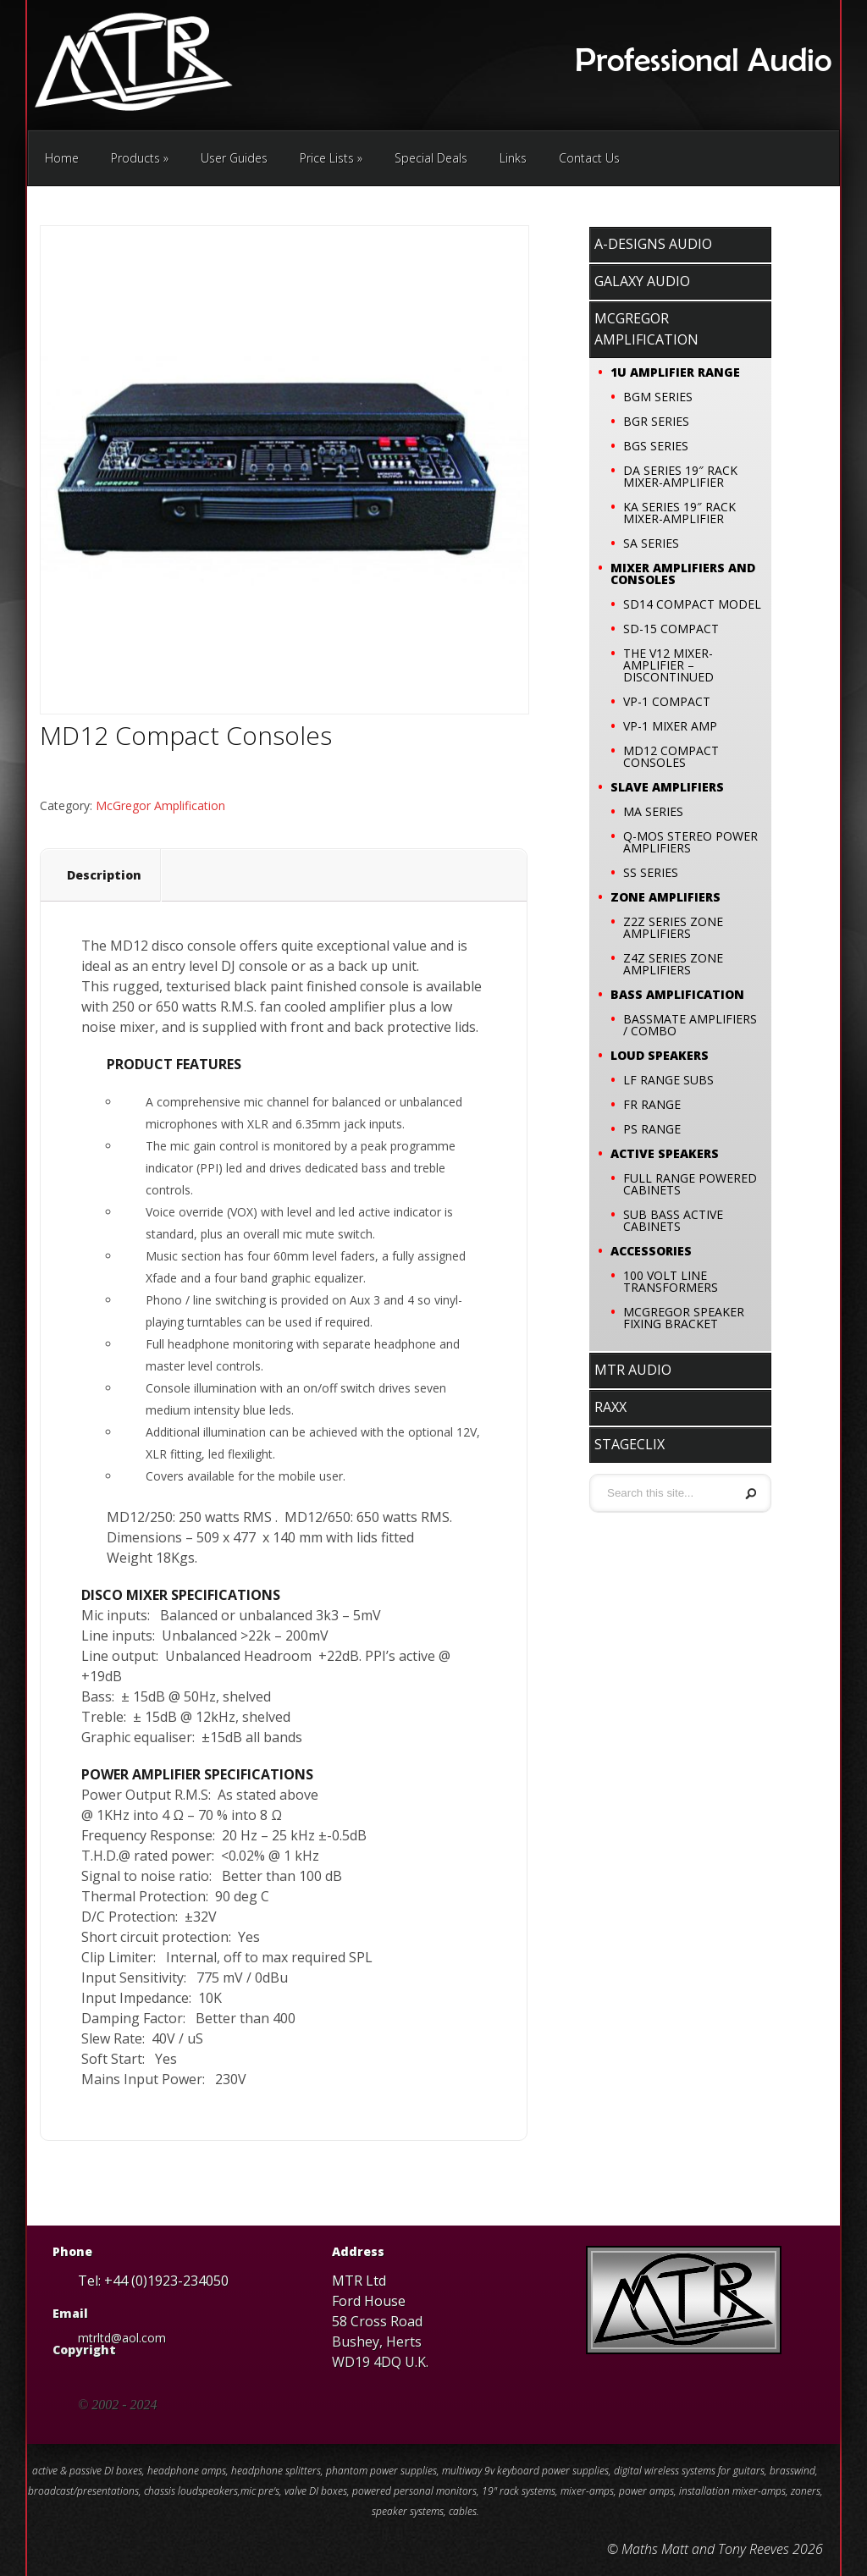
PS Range (652, 1129)
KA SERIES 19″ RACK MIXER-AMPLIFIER (679, 513)
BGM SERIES (658, 397)
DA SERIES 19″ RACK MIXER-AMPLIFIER (680, 476)
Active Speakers (664, 1153)
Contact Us (589, 158)
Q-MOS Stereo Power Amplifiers (690, 842)
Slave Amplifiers (667, 787)
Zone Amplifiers (665, 897)
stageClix (629, 1444)
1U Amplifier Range (675, 372)
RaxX (610, 1407)
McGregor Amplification (160, 805)
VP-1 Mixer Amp (670, 726)
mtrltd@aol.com (122, 2338)
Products (139, 158)
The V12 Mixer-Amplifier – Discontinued (668, 665)
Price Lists (331, 158)
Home (62, 158)
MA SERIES (653, 811)
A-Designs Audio (653, 243)
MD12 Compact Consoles (671, 756)
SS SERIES (650, 872)
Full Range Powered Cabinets (690, 1184)
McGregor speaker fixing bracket (683, 1318)
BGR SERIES (656, 421)
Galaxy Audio (642, 281)
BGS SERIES (655, 446)
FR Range (652, 1104)
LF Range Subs (668, 1080)
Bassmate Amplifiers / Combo (690, 1025)
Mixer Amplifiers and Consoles (682, 573)
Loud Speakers (659, 1055)
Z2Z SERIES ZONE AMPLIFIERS (673, 927)
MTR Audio (632, 1369)
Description (104, 875)
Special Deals (431, 158)
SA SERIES (651, 543)
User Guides (234, 158)
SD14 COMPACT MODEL (692, 604)
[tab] (104, 875)
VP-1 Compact (666, 701)
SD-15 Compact (671, 629)
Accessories (651, 1251)
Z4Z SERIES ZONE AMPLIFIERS (673, 964)
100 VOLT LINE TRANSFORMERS (670, 1281)
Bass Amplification (677, 994)
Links (513, 158)
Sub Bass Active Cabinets (673, 1220)
